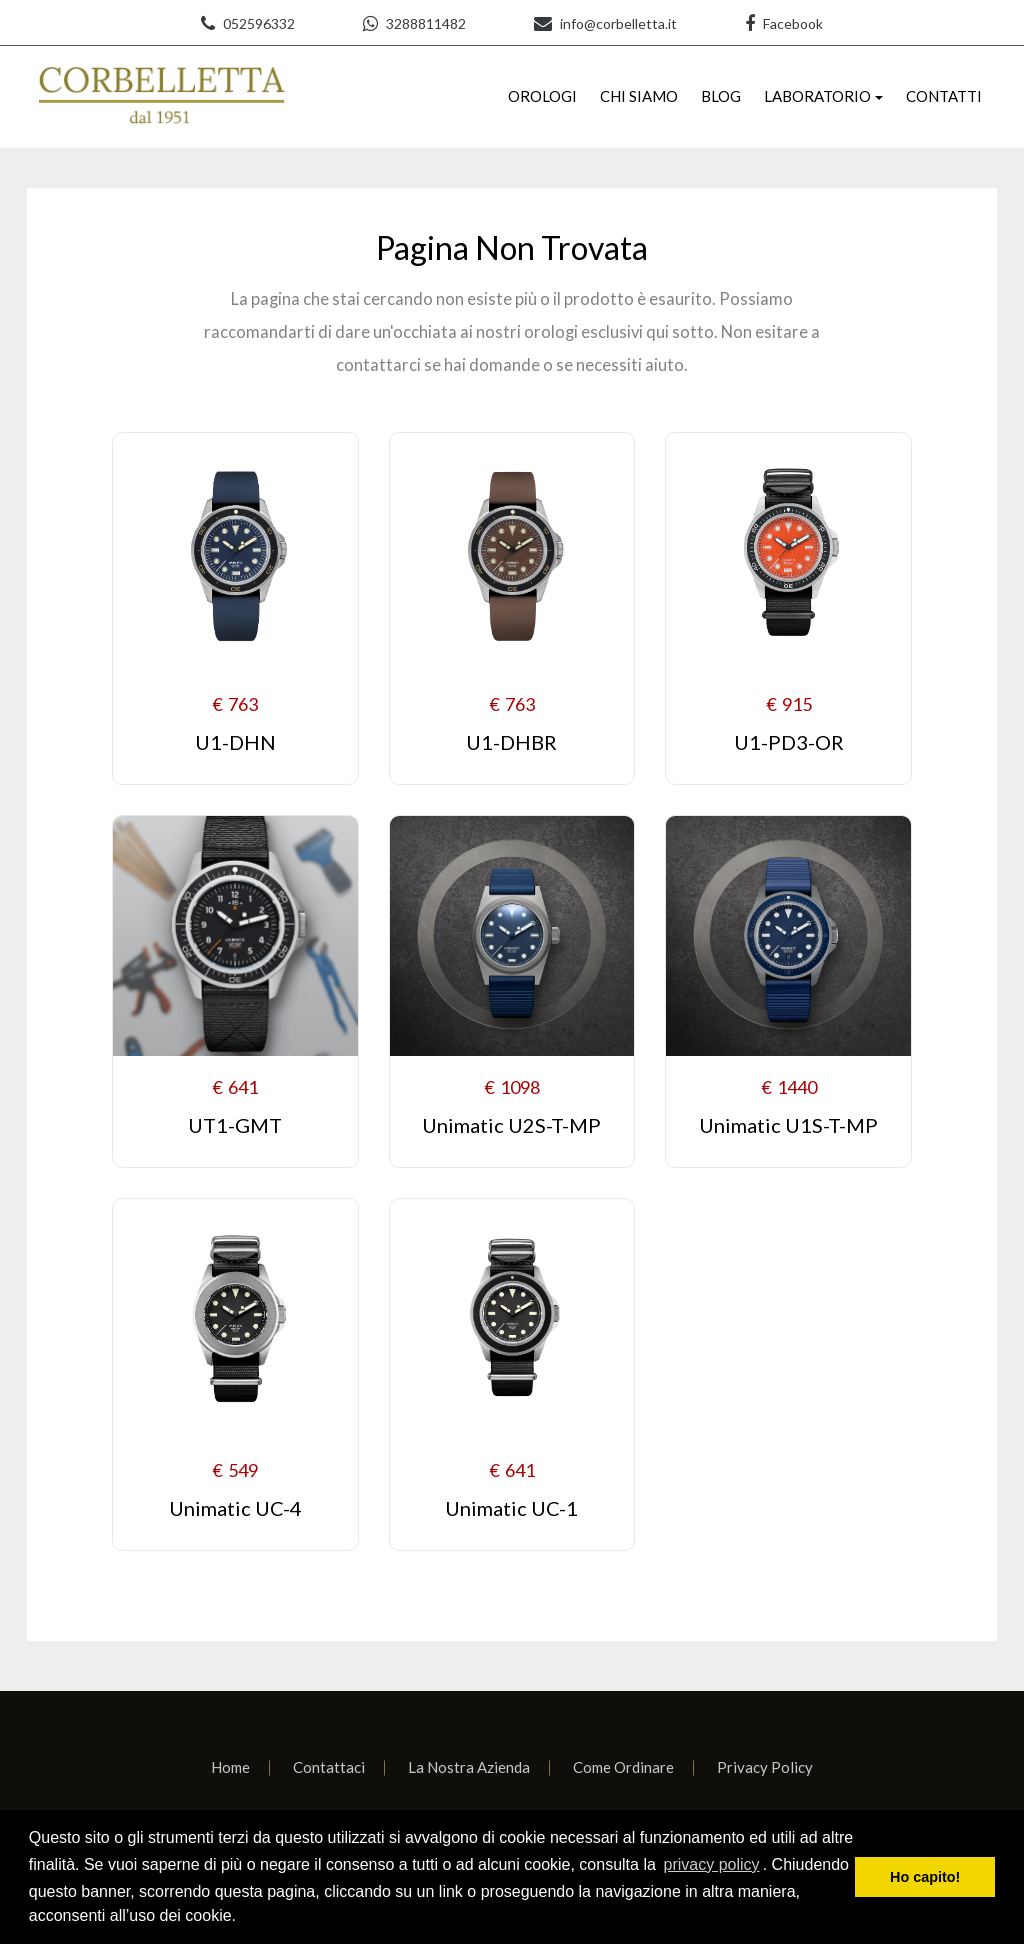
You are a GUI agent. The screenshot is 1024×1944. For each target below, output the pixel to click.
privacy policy (712, 1864)
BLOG (721, 96)
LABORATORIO (817, 96)
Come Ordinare (623, 1767)
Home (230, 1767)
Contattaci (329, 1767)
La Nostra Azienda (469, 1767)
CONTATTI (944, 96)
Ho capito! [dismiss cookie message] (925, 1877)
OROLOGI (542, 96)
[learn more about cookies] (243, 1918)
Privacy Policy (765, 1767)
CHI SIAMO (639, 96)
